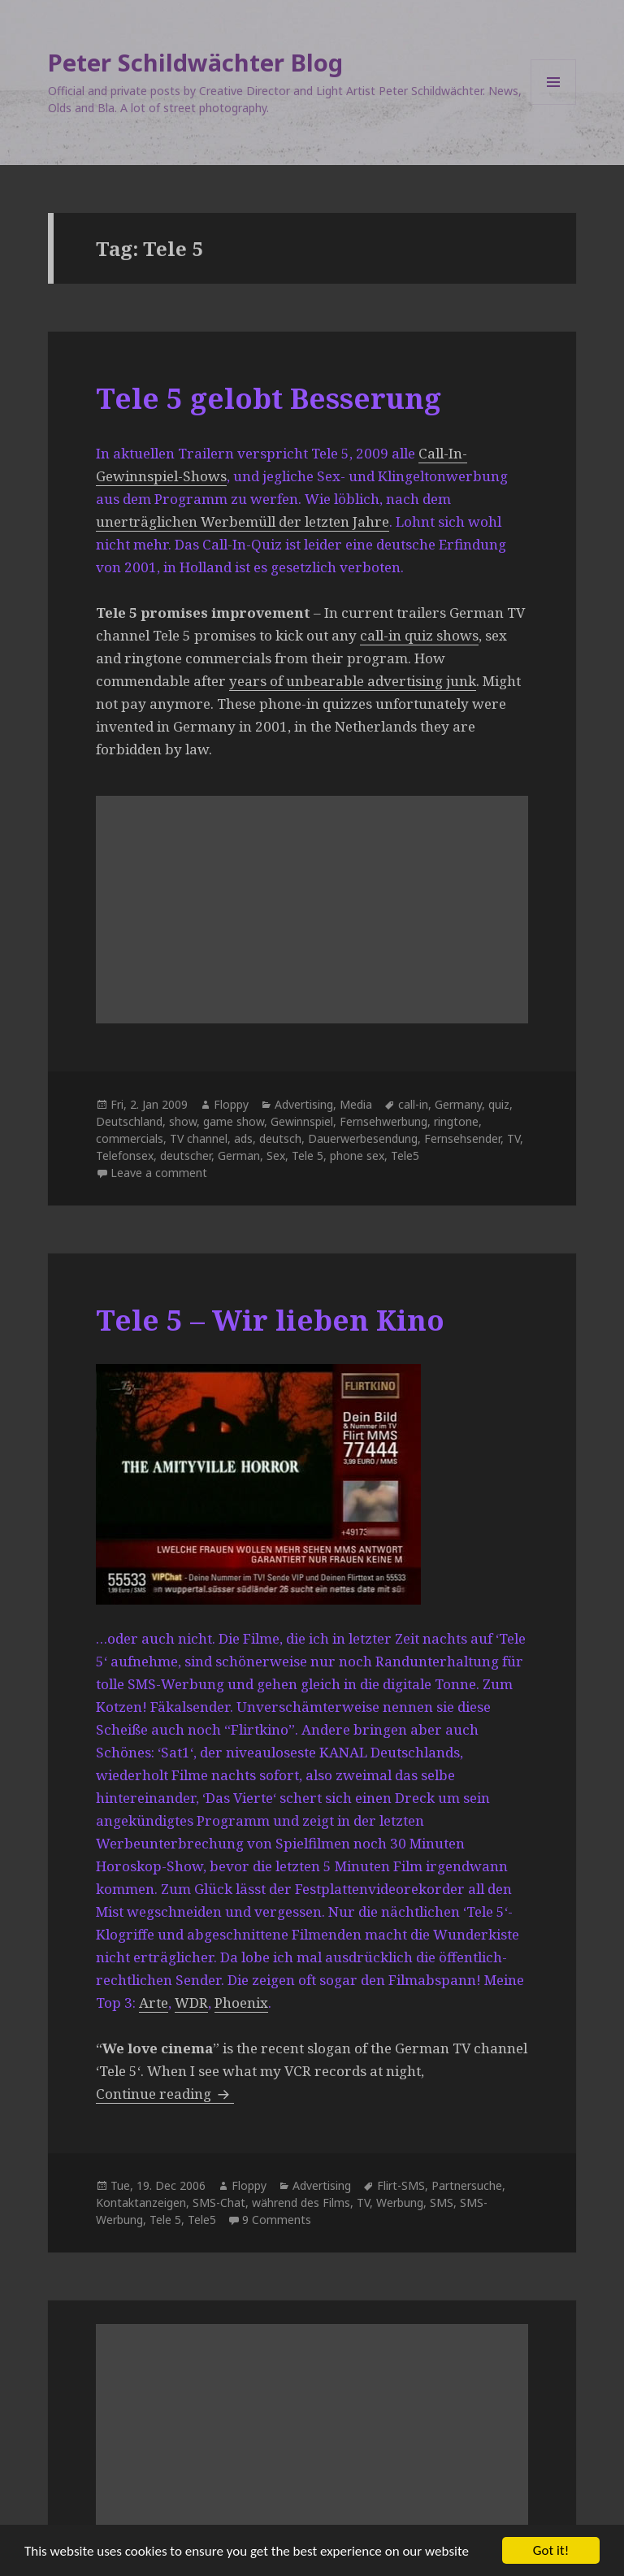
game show (233, 1121)
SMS (441, 2202)
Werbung (399, 2202)
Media (356, 1104)
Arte (153, 2002)
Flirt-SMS (401, 2185)
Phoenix (241, 2002)
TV (513, 1138)
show (183, 1121)
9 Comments (276, 2219)
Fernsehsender (462, 1138)
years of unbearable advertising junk (352, 680)
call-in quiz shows (419, 635)
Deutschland (129, 1121)
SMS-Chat (219, 2202)
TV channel (199, 1138)
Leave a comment (158, 1172)
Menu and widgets (553, 104)
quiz (498, 1104)
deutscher (185, 1155)
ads (243, 1138)
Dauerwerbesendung (363, 1138)
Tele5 (405, 1155)
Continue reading (165, 2093)
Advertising (304, 1104)
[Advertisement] (312, 909)
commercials (129, 1138)
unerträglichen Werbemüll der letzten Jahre (242, 521)
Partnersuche (466, 2185)
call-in (413, 1104)
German (239, 1155)
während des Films (301, 2202)
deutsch (280, 1138)
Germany (458, 1104)
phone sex (357, 1155)
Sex (275, 1155)
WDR (191, 2002)
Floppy (231, 1104)
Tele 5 (307, 1155)
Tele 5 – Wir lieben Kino (270, 1320)
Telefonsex (125, 1155)
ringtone (456, 1121)
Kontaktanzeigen (141, 2202)
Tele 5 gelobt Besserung (268, 398)
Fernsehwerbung (383, 1121)
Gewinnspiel (302, 1121)
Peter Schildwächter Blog (195, 62)
